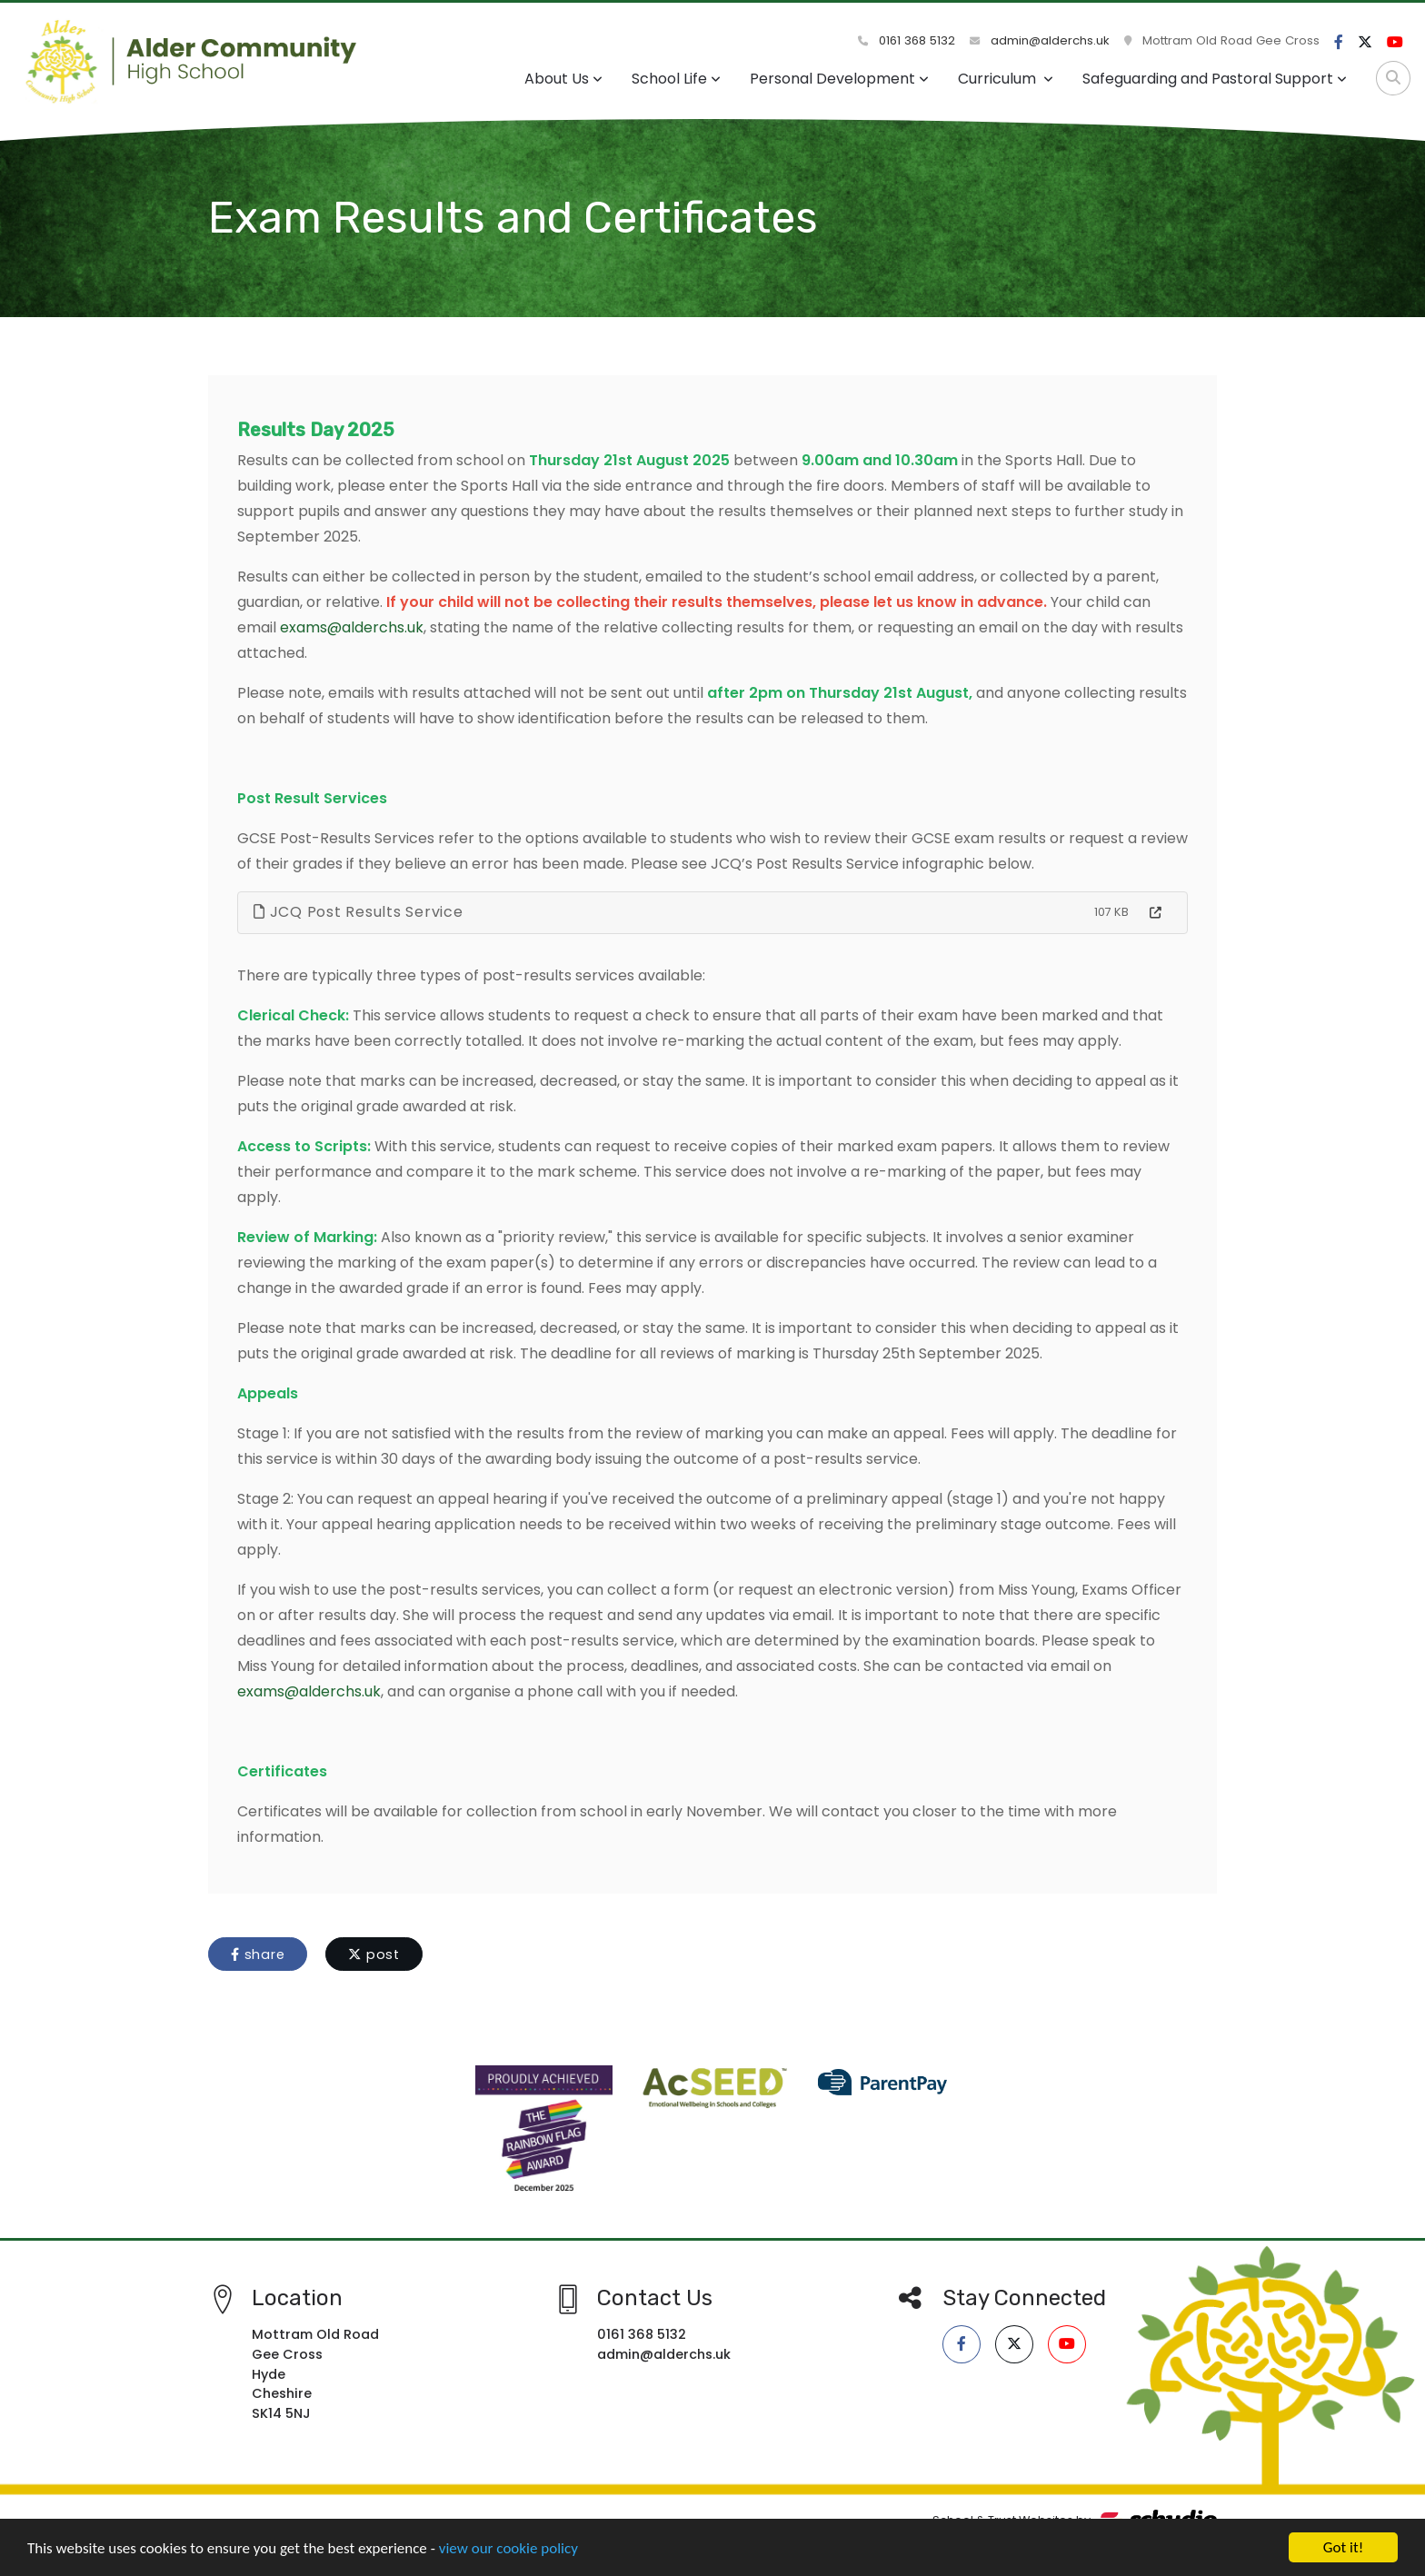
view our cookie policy (508, 2550)
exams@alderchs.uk (352, 627)
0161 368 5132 (906, 40)
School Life (676, 78)
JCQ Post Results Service (358, 911)
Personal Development (839, 78)
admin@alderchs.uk (1040, 40)
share (257, 1954)
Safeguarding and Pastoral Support (1214, 78)
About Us (563, 78)
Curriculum (1005, 78)
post (374, 1954)
